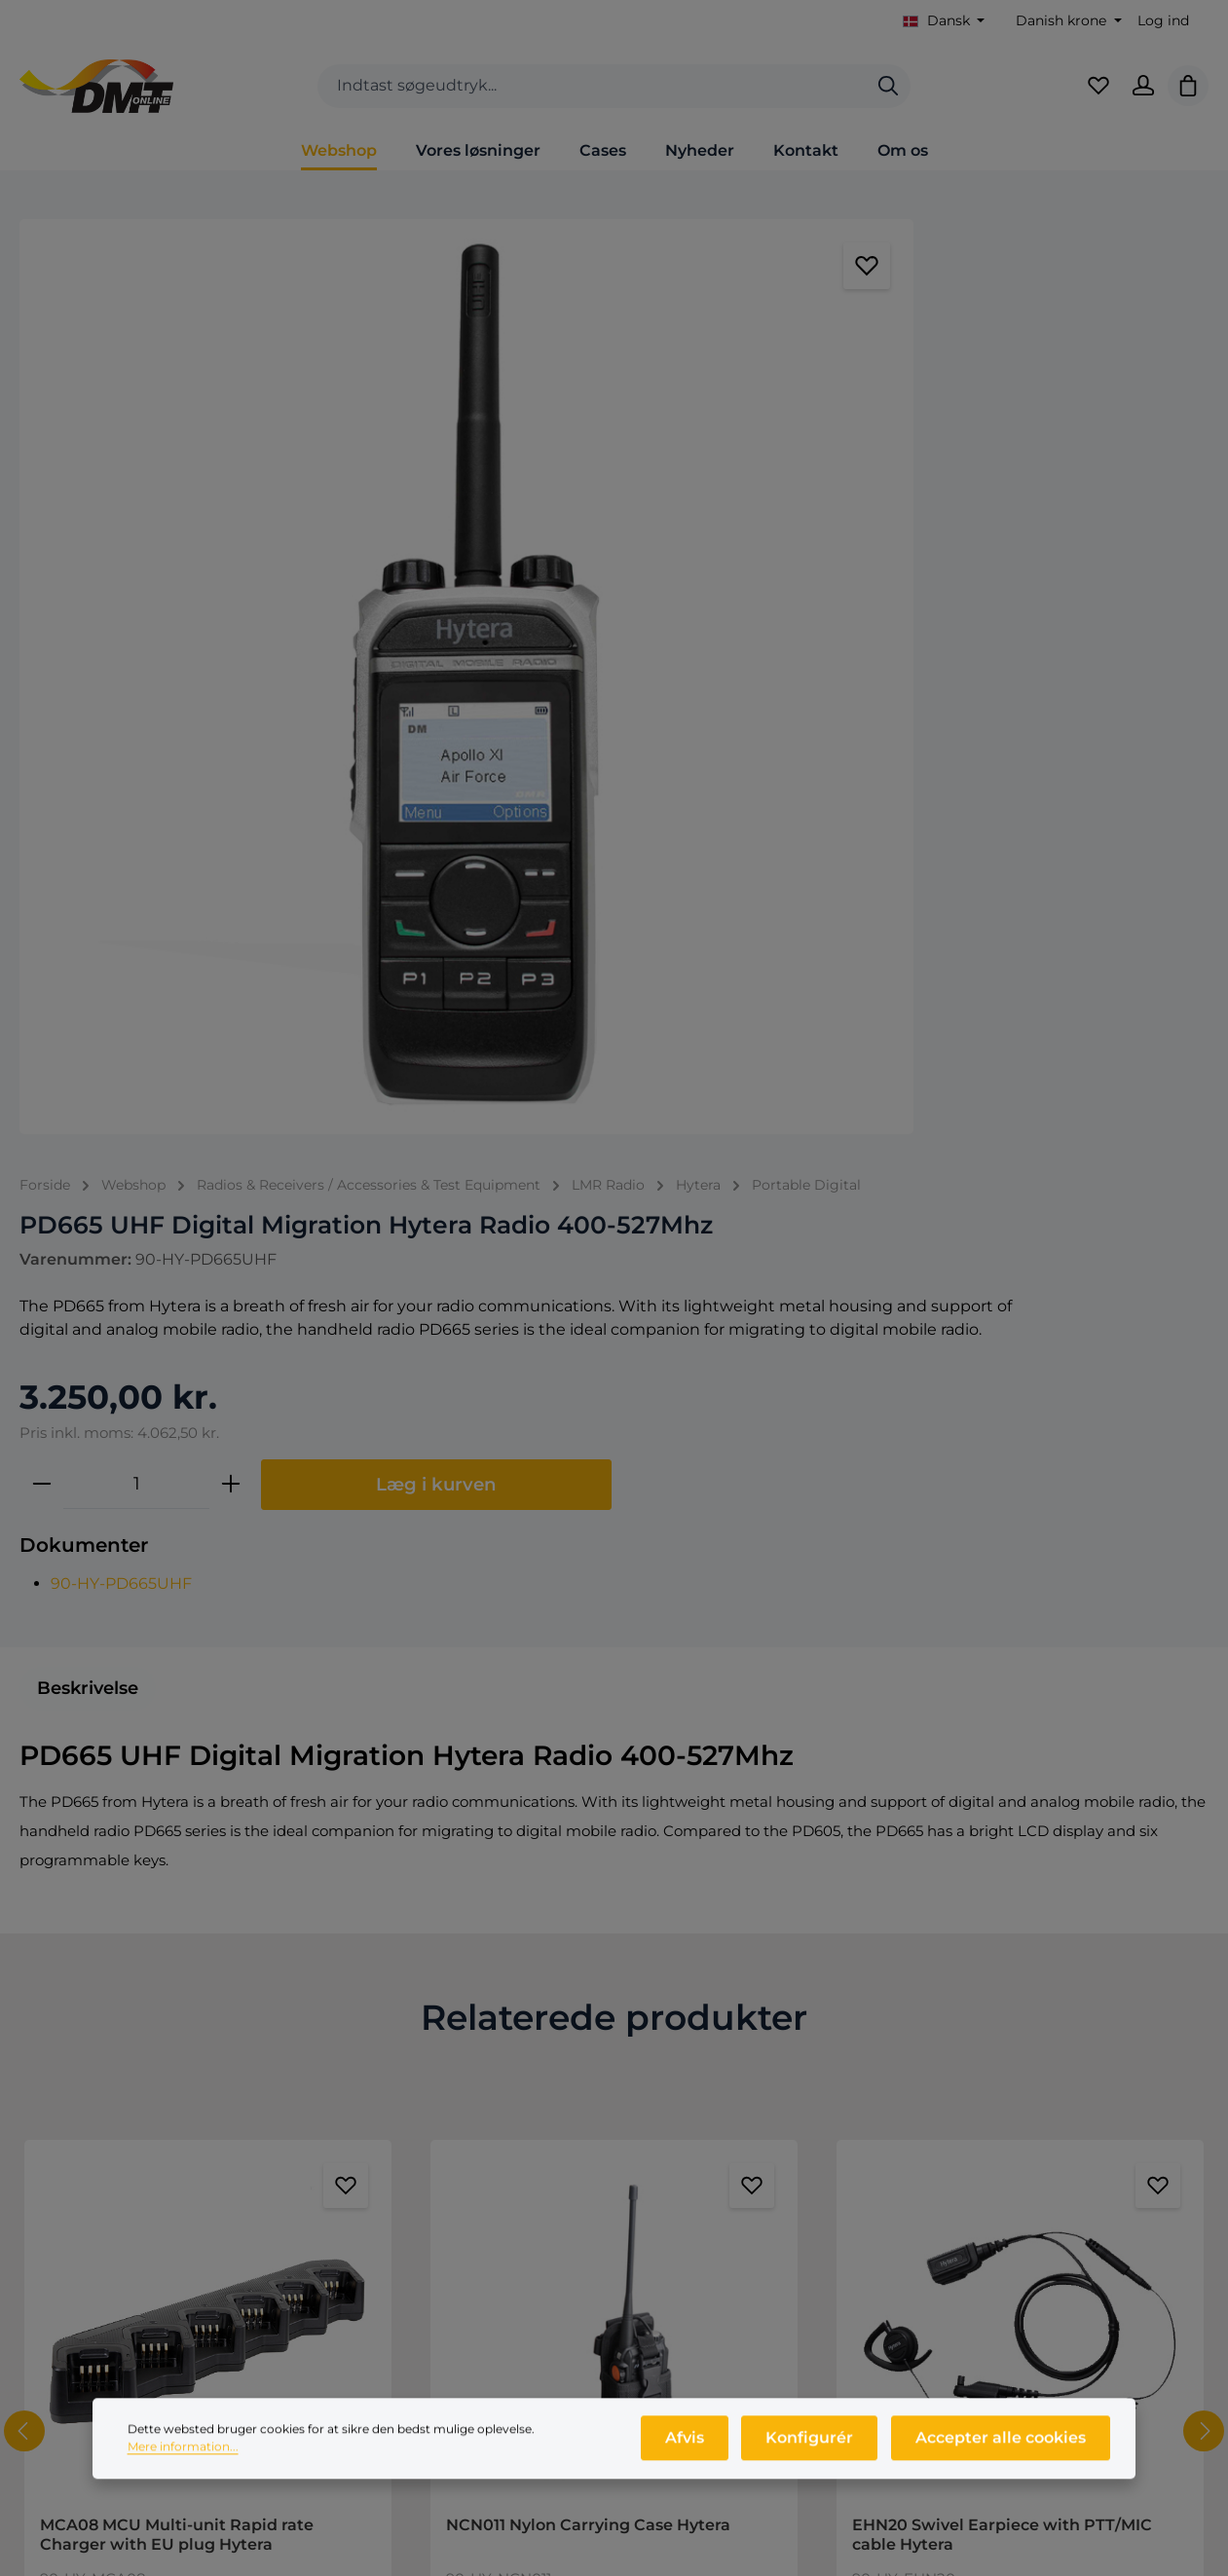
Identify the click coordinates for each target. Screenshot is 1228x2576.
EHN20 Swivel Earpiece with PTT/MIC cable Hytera (1002, 1679)
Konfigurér (817, 2464)
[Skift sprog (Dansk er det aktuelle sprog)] (944, 21)
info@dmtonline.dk (154, 2178)
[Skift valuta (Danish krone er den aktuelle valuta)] (1067, 21)
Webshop (684, 2092)
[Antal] (545, 616)
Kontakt (371, 2092)
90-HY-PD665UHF (530, 715)
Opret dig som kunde (1034, 2125)
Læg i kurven (845, 617)
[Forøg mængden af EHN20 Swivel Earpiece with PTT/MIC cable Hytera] (1084, 1828)
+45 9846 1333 (144, 2149)
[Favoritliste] (1088, 97)
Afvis (697, 2464)
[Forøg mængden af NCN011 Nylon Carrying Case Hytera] (678, 1828)
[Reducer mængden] (450, 616)
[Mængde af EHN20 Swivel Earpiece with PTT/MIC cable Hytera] (994, 1828)
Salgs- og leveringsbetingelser (450, 2125)
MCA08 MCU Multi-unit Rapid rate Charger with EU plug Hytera (177, 1679)
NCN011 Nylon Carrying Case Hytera (588, 1669)
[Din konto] (1137, 97)
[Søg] (888, 98)
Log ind (1163, 20)
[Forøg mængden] (639, 616)
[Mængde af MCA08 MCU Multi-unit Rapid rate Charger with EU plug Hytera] (182, 1828)
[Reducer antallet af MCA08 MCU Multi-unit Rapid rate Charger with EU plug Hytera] (91, 1828)
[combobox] (592, 98)
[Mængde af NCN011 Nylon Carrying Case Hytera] (588, 1828)
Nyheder (681, 2192)
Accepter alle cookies (1002, 2464)
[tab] (87, 833)
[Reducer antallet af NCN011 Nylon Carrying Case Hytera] (497, 1828)
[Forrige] (24, 1576)
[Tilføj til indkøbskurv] (325, 1828)
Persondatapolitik (406, 2159)
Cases (670, 2225)
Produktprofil (698, 2159)
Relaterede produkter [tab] (614, 1162)
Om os (673, 2125)
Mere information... (183, 2473)
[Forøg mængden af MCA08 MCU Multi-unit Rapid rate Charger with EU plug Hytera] (272, 1828)
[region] (204, 450)
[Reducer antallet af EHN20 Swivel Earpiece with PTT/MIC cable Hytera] (903, 1828)
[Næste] (1203, 1576)
